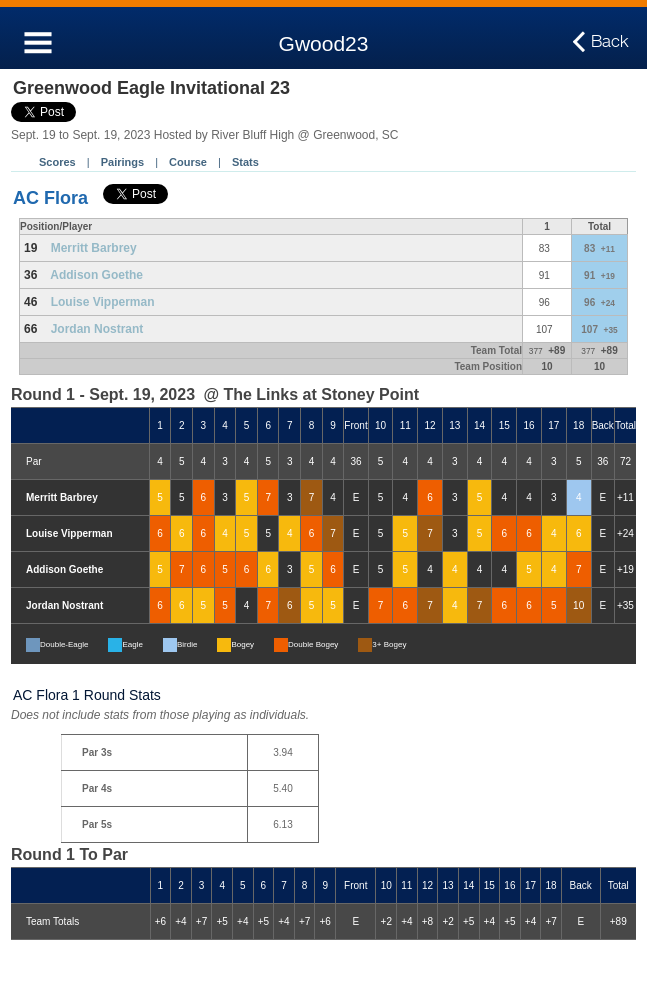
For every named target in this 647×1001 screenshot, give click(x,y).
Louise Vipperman (103, 302)
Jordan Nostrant (97, 329)
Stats (245, 162)
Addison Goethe (96, 275)
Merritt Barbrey (94, 248)
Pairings (122, 162)
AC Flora (50, 198)
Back (610, 42)
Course (188, 162)
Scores (57, 162)
